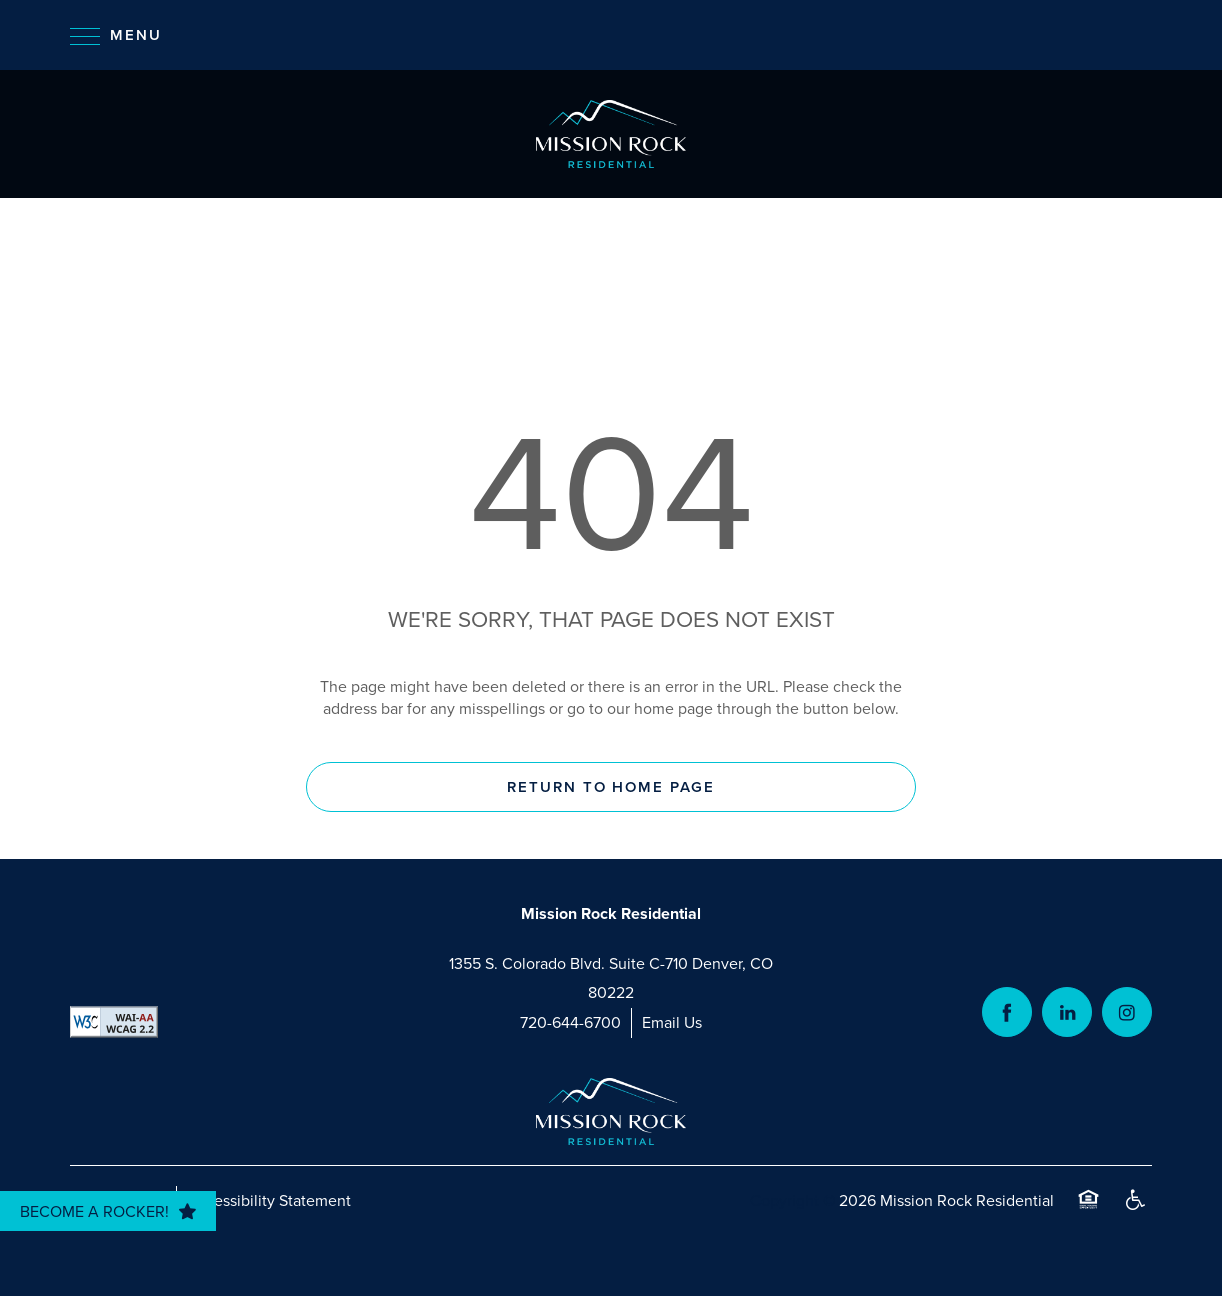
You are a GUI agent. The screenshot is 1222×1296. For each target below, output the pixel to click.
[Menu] (116, 35)
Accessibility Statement (269, 1200)
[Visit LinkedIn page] (1067, 1012)
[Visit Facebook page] (1007, 1012)
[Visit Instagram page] (1127, 1012)
